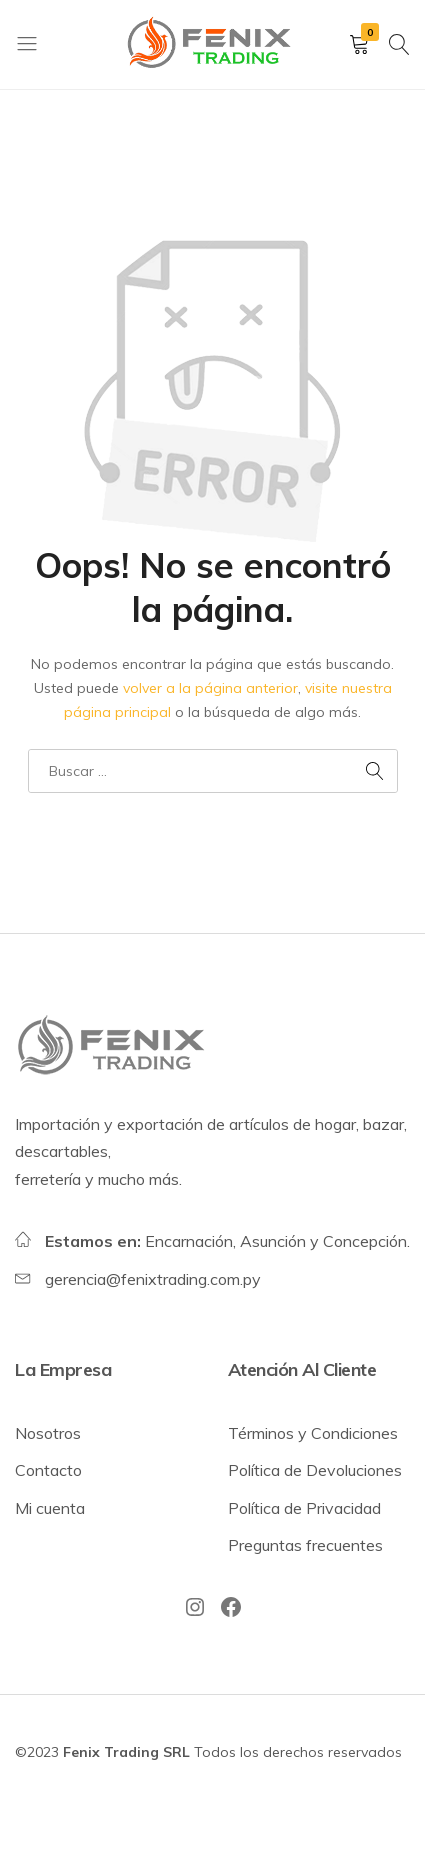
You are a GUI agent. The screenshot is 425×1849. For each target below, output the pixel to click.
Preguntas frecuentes (305, 1545)
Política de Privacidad (304, 1508)
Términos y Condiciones (313, 1433)
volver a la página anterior (210, 688)
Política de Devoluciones (315, 1470)
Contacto (48, 1470)
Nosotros (48, 1433)
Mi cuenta (50, 1508)
